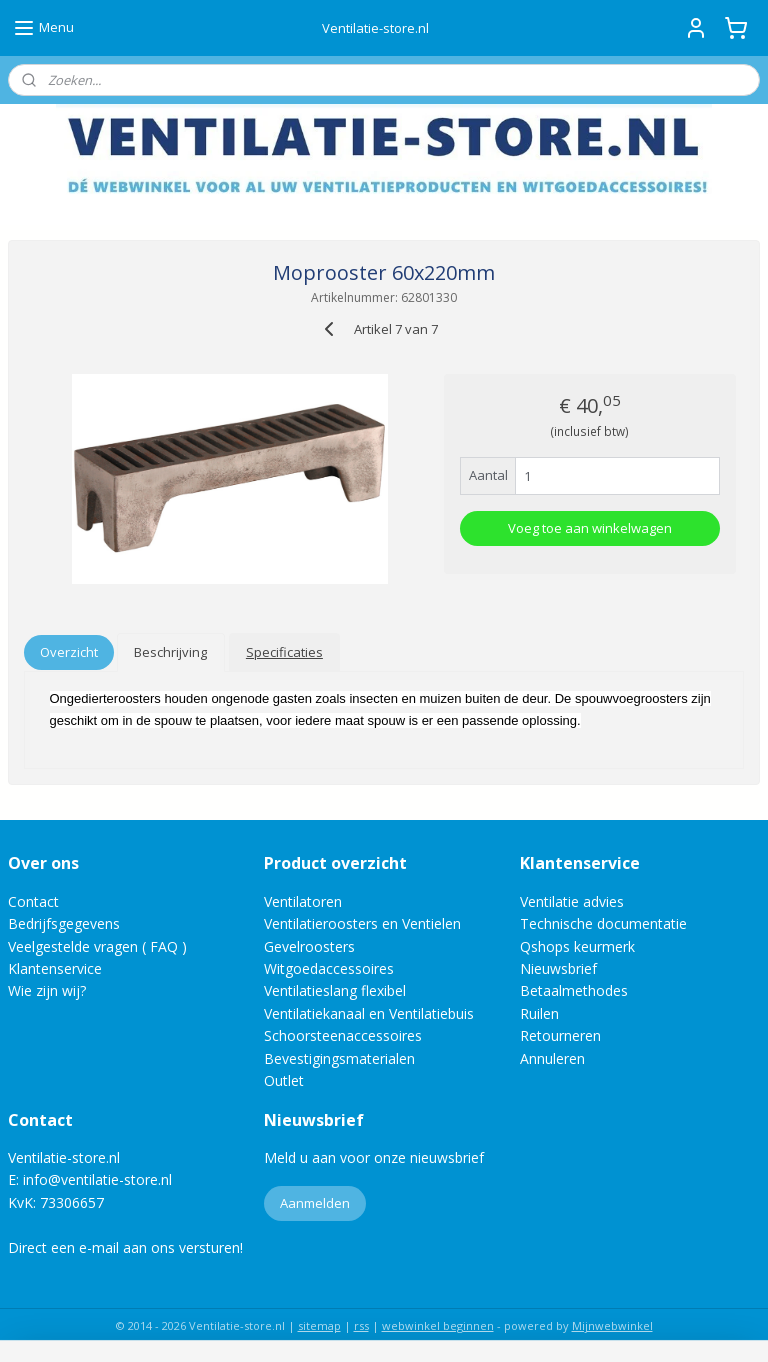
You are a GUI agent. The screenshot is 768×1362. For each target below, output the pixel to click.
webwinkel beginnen (438, 1325)
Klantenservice (55, 968)
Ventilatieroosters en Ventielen (362, 923)
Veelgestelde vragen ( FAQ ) (97, 946)
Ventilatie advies (572, 901)
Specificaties (284, 652)
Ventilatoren (303, 901)
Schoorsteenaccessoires (343, 1035)
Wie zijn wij (44, 990)
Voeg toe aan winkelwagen (590, 528)
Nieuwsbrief (558, 968)
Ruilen (539, 1013)
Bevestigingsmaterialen (339, 1058)
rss (361, 1325)
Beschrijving (170, 652)
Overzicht (69, 652)
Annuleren (552, 1058)
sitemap (319, 1325)
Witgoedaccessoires (329, 968)
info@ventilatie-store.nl (97, 1179)
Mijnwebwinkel (612, 1325)
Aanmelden (315, 1203)
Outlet (286, 1080)
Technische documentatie (603, 923)
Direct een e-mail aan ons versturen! (125, 1247)
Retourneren (560, 1035)
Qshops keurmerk (577, 946)
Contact (33, 901)
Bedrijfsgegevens (64, 923)
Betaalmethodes (574, 990)
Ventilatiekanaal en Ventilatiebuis (369, 1013)
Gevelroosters (309, 946)
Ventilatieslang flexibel (335, 990)
